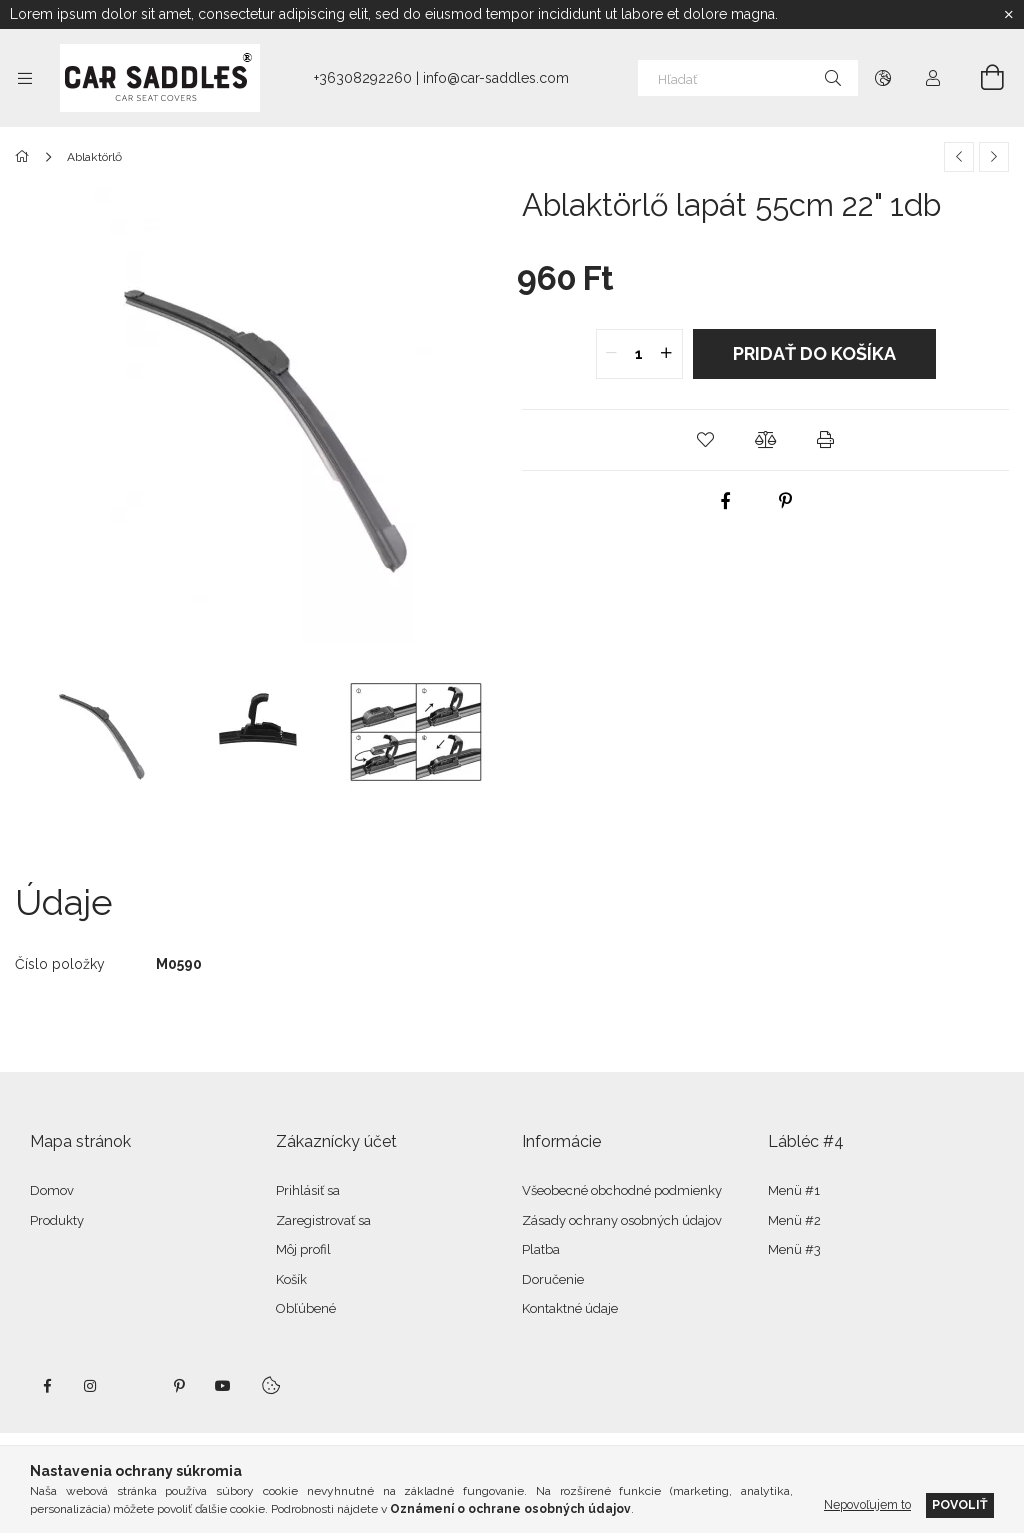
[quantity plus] (667, 354)
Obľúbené (306, 1308)
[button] (706, 440)
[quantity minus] (612, 354)
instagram (91, 1386)
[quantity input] (639, 354)
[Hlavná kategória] (25, 157)
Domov (52, 1190)
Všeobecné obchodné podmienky (622, 1190)
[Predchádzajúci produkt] (959, 157)
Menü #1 (794, 1190)
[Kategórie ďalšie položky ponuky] (25, 78)
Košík (291, 1279)
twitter (135, 1386)
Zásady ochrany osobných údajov (622, 1220)
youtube (223, 1386)
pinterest (179, 1386)
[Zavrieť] (1009, 15)
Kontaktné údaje (570, 1308)
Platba (541, 1249)
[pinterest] (785, 501)
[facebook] (725, 501)
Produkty (57, 1220)
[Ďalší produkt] (994, 157)
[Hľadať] (748, 78)
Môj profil (303, 1249)
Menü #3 (794, 1249)
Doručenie (553, 1279)
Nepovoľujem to (867, 1504)
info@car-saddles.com (496, 78)
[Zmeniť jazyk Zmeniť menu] (883, 78)
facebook (47, 1386)
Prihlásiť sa (308, 1190)
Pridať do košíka (814, 353)
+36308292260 (363, 78)
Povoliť (960, 1504)
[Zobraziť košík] (981, 78)
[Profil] (933, 78)
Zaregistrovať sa (323, 1220)
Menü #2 (794, 1220)
